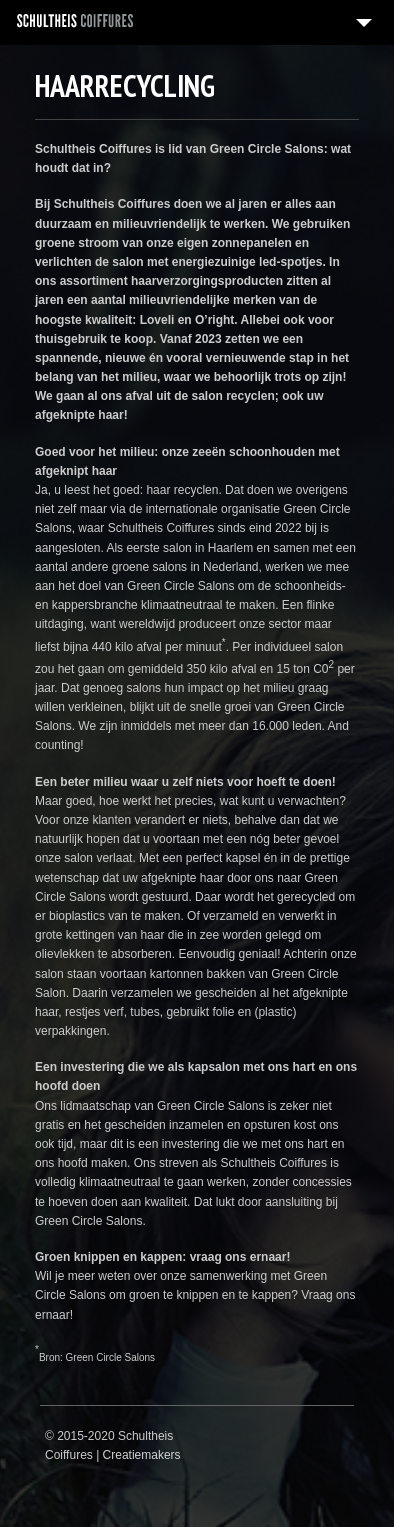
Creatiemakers (142, 1455)
